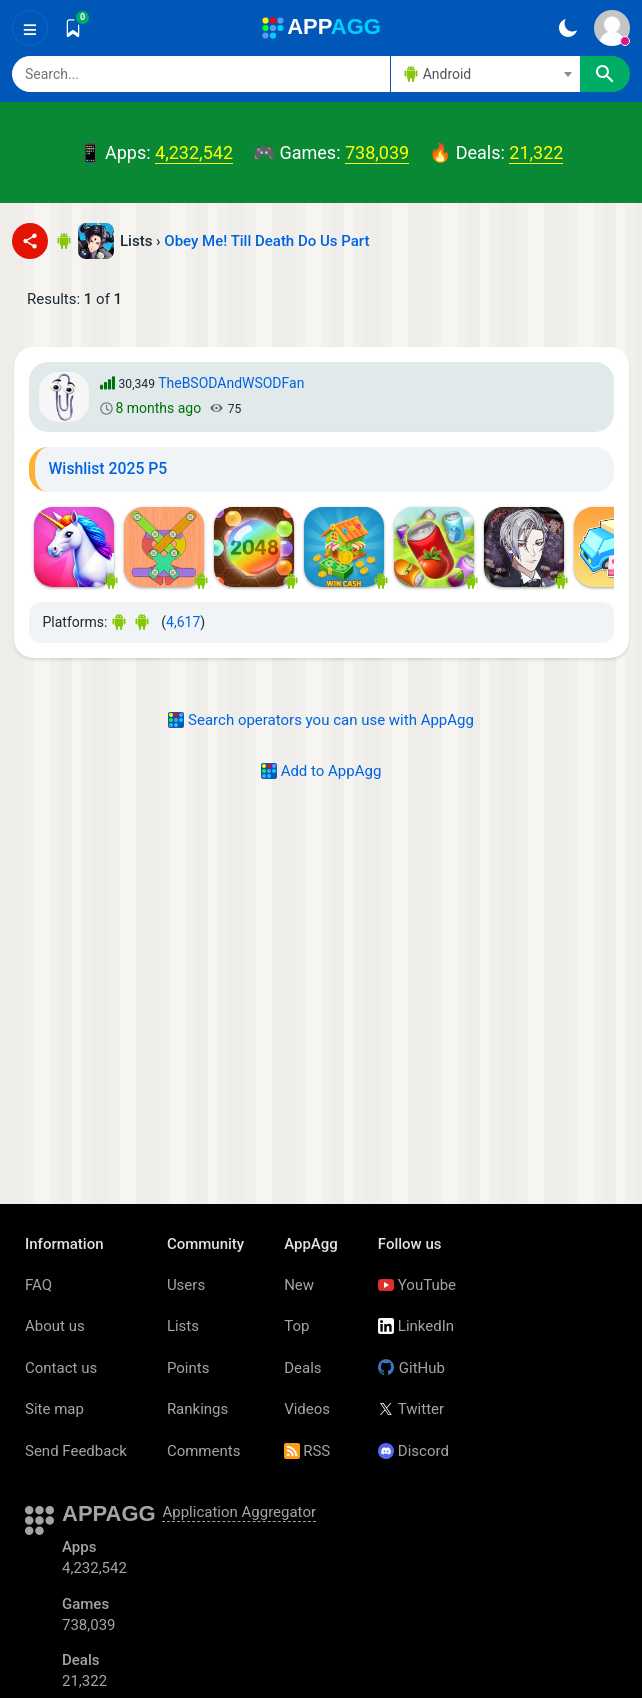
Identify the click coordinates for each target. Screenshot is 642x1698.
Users (186, 1285)
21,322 (536, 152)
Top (296, 1326)
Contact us (61, 1368)
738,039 (377, 152)
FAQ (38, 1285)
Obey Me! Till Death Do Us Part (266, 241)
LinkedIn (416, 1326)
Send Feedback (76, 1451)
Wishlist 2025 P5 (108, 468)
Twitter (411, 1409)
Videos (307, 1409)
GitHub (411, 1368)
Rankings (197, 1409)
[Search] (201, 74)
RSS (307, 1451)
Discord (413, 1451)
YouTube (417, 1285)
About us (55, 1326)
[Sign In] (612, 28)
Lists (183, 1326)
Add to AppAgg (321, 771)
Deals (302, 1368)
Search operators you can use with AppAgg (321, 720)
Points (188, 1368)
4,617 (183, 622)
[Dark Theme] (567, 28)
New (299, 1285)
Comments (204, 1451)
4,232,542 (194, 152)
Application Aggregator (239, 1512)
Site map (54, 1409)
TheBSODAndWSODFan (231, 383)
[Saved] (73, 28)
